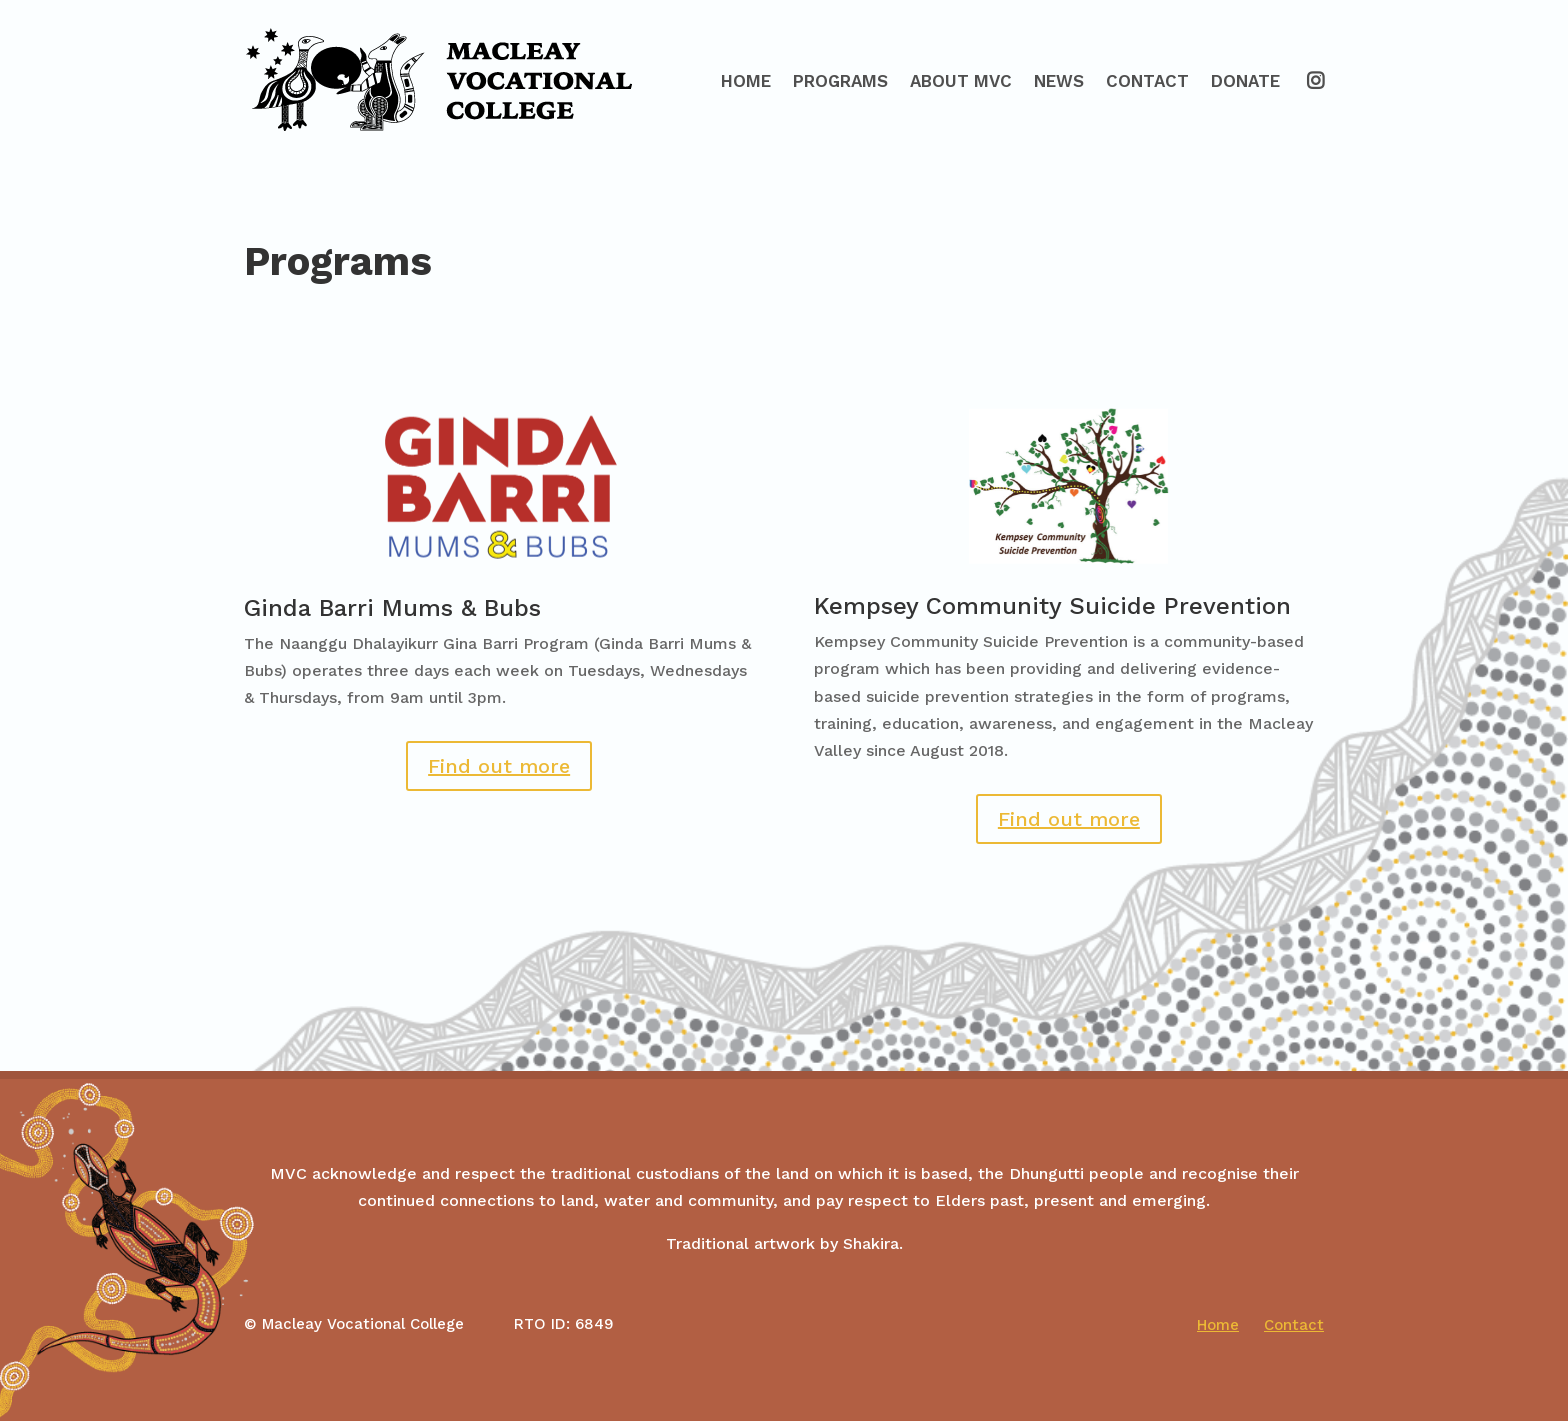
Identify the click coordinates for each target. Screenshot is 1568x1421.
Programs (840, 81)
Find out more (499, 766)
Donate (1245, 81)
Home (746, 81)
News (1059, 81)
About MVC (961, 81)
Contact (1147, 81)
